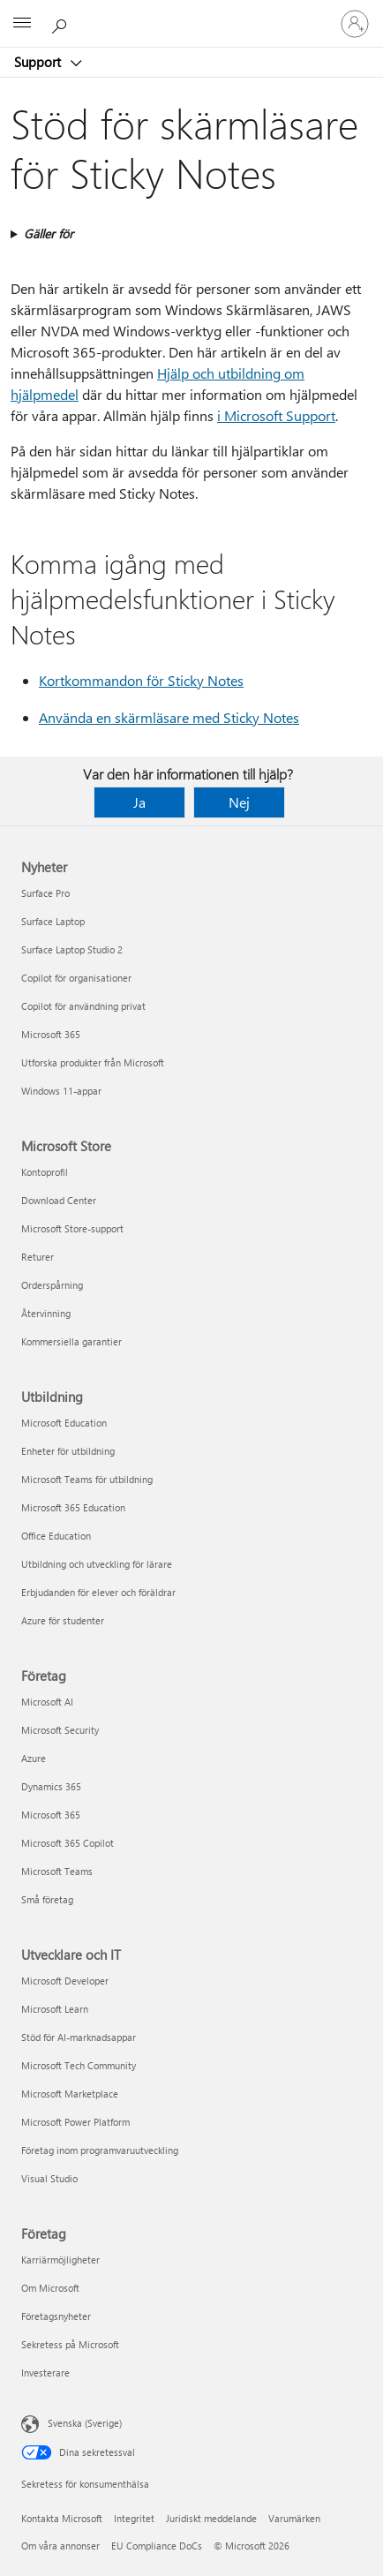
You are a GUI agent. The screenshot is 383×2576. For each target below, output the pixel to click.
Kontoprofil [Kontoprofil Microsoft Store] (44, 1172)
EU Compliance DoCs (156, 2545)
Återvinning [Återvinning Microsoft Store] (46, 1313)
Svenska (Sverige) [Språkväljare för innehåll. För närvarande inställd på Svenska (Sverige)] (85, 2422)
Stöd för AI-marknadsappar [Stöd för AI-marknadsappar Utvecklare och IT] (78, 2037)
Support (39, 62)
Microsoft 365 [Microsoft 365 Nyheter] (50, 1034)
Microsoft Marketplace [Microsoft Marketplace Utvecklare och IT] (69, 2093)
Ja (139, 802)
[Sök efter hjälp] (62, 23)
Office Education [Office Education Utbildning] (56, 1535)
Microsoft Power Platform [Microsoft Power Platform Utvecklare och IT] (75, 2121)
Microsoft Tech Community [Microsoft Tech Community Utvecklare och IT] (78, 2065)
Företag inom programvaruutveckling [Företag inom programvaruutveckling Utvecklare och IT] (99, 2150)
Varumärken (294, 2518)
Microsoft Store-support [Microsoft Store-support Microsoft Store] (72, 1228)
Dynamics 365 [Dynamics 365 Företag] (51, 1786)
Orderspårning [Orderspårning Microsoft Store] (52, 1285)
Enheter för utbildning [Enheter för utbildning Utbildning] (68, 1450)
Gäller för (48, 233)
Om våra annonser (60, 2545)
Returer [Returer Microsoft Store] (37, 1256)
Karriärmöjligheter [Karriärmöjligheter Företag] (60, 2259)
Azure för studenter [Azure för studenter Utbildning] (62, 1620)
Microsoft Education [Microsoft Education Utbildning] (64, 1422)
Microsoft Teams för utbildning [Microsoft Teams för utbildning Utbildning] (87, 1479)
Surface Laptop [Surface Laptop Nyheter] (53, 921)
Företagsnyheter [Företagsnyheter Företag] (56, 2316)
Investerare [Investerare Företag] (45, 2372)
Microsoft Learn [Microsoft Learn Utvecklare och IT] (54, 2008)
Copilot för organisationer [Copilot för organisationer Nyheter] (76, 977)
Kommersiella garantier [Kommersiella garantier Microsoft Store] (71, 1341)
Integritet (134, 2518)
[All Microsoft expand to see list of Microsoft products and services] (22, 24)
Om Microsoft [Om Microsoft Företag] (50, 2287)
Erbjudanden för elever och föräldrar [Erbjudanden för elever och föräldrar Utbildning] (98, 1592)
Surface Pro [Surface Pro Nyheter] (45, 893)
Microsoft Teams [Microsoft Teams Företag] (57, 1871)
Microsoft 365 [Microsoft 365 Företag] (50, 1814)
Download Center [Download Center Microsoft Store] (58, 1200)
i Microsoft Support (276, 415)
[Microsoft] (190, 13)
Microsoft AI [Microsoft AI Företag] (47, 1701)
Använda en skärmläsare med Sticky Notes (169, 717)
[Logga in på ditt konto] (355, 24)
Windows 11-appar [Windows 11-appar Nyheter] (61, 1090)
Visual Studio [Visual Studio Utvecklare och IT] (49, 2178)
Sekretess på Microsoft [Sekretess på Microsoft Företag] (70, 2344)
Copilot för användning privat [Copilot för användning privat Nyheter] (83, 1006)
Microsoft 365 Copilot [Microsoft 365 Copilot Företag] (67, 1842)
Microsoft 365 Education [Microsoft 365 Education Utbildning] (73, 1507)
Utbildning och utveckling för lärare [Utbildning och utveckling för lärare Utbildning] (96, 1563)
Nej (239, 802)
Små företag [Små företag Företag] (47, 1899)
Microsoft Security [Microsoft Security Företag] (60, 1729)
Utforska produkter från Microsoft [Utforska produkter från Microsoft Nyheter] (92, 1062)
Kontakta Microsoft (61, 2518)
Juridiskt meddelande (211, 2518)
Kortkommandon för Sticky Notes (141, 680)
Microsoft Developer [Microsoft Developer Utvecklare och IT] (65, 1980)
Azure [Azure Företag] (33, 1758)
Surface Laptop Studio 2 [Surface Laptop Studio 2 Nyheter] (72, 949)
